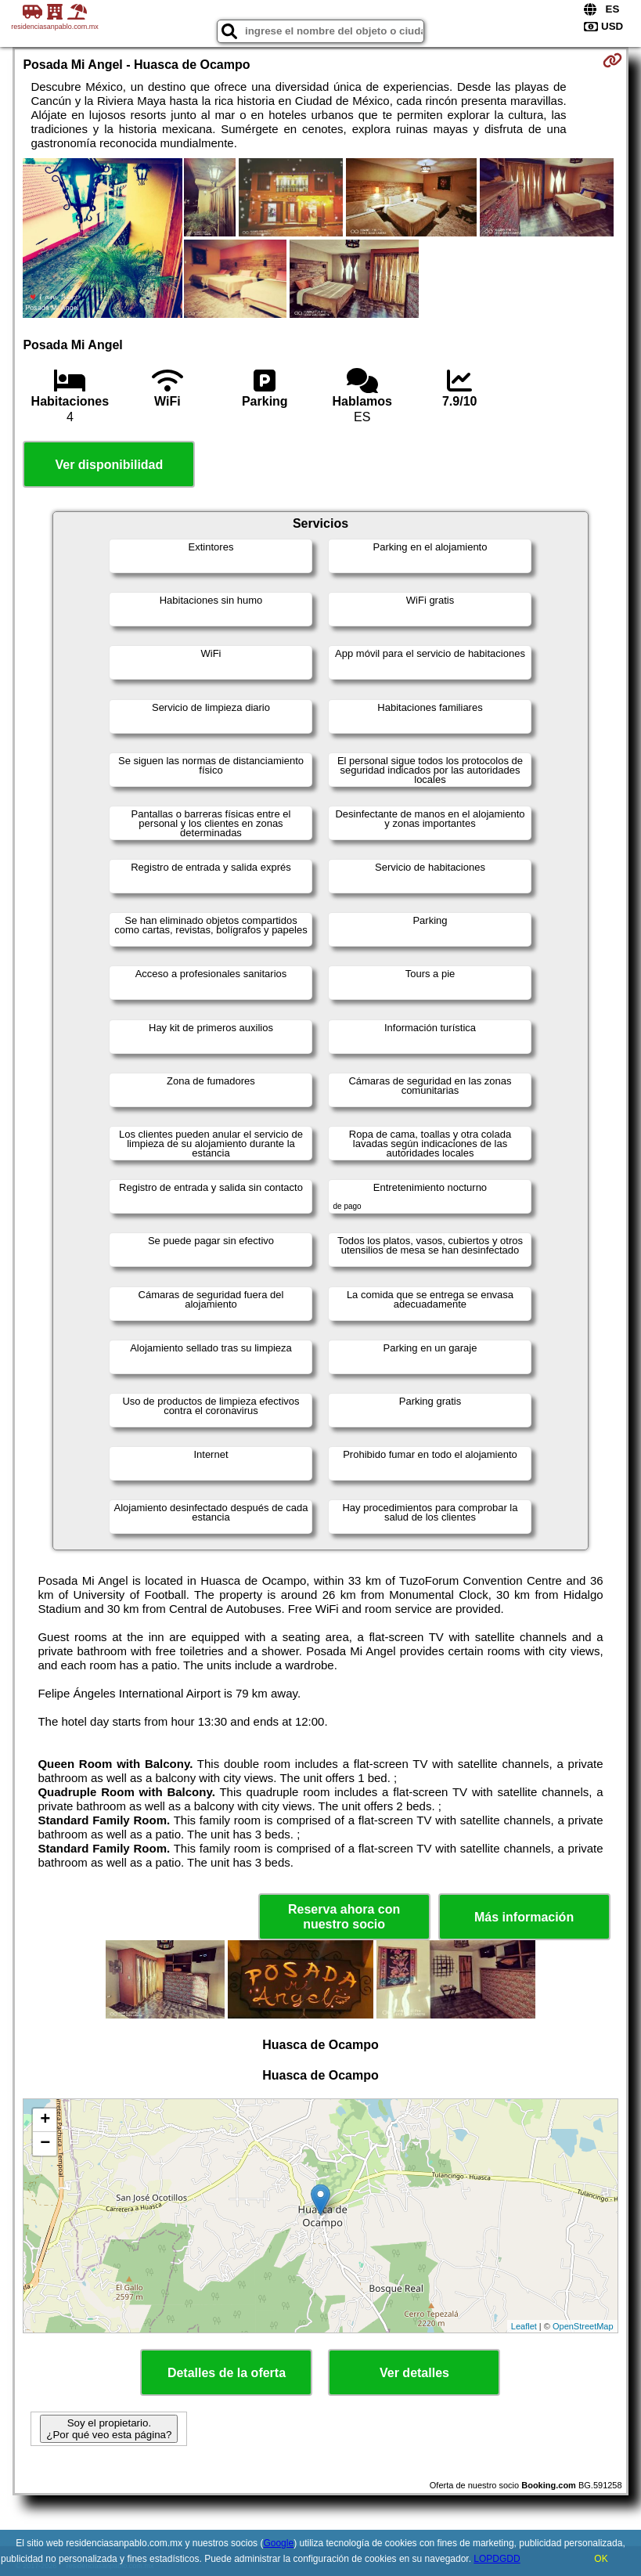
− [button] (45, 2144)
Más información (524, 1917)
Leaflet (524, 2326)
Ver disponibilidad (109, 464)
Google (278, 2543)
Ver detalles (414, 2372)
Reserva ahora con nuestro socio (344, 1917)
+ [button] (45, 2120)
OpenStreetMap (583, 2326)
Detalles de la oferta (226, 2372)
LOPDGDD (497, 2558)
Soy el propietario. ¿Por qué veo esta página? (108, 2429)
